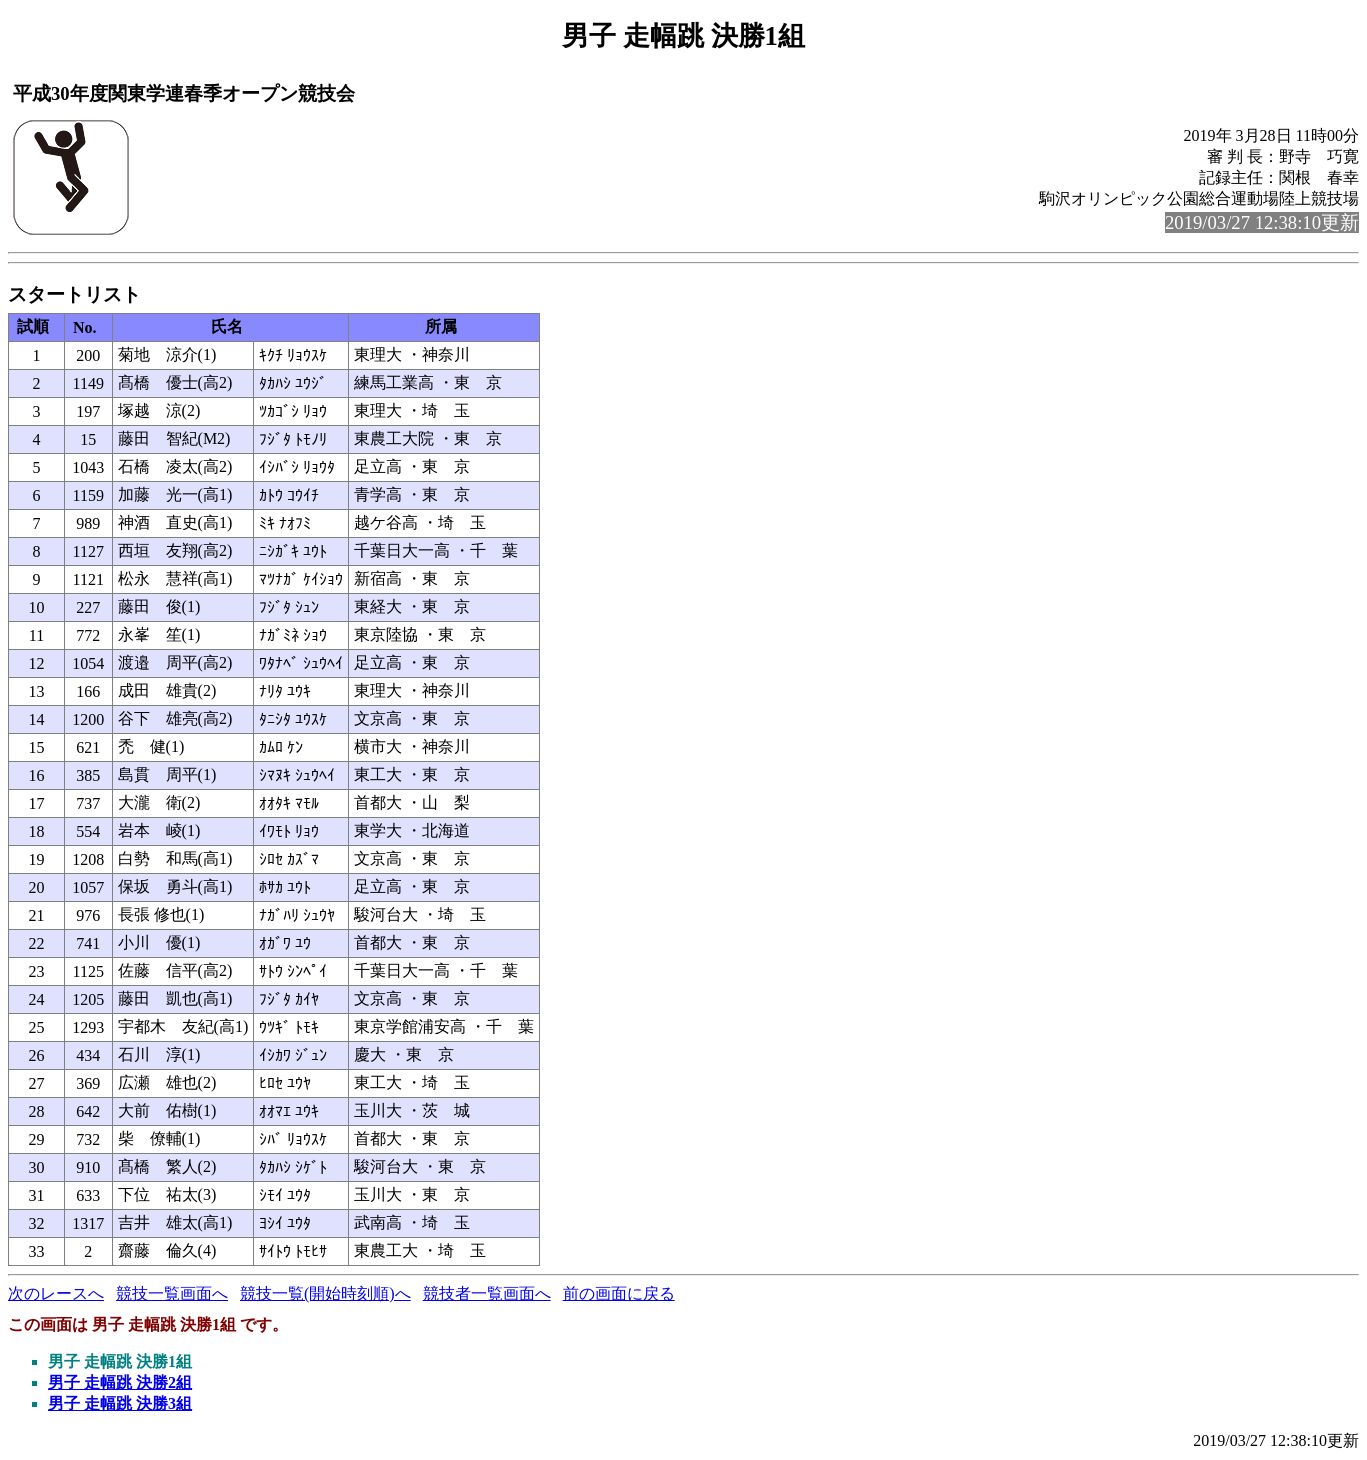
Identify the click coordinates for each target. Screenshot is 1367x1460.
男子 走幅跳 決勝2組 (120, 1382)
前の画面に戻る (619, 1293)
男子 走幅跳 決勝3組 (120, 1403)
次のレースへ (56, 1293)
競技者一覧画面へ (487, 1293)
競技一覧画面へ (172, 1293)
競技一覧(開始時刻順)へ (325, 1293)
